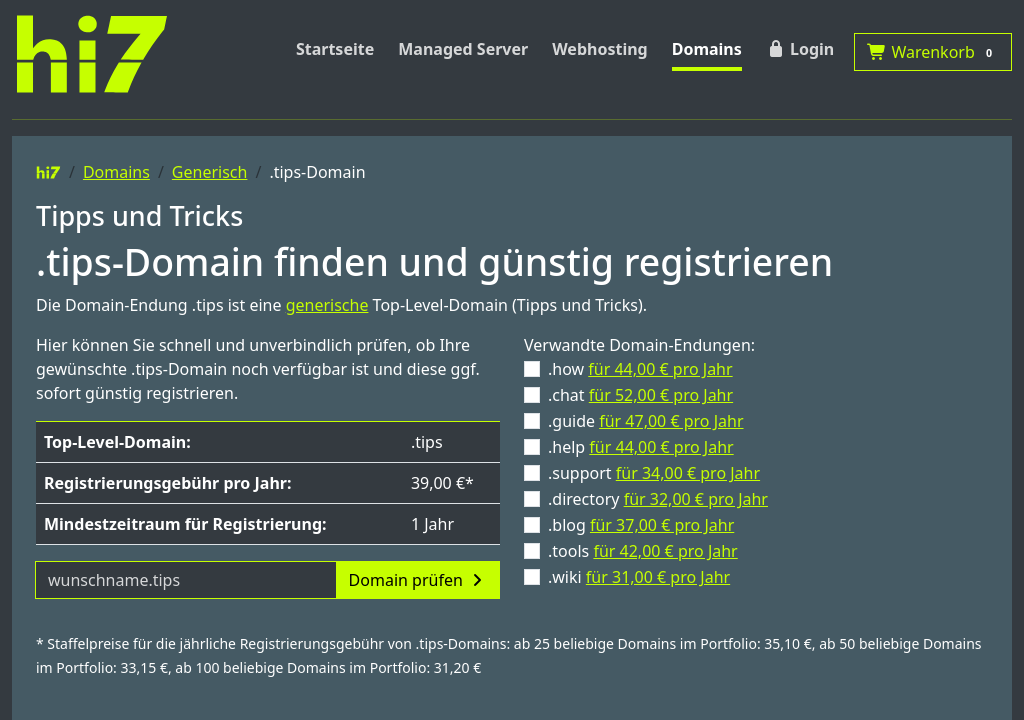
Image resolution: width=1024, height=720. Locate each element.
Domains (707, 49)
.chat (640, 395)
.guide (646, 421)
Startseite (335, 49)
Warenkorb (933, 52)
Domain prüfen (418, 580)
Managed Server (463, 49)
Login (800, 49)
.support (654, 473)
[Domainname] (186, 580)
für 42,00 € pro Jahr (665, 551)
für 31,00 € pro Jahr (658, 577)
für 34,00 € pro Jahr (688, 473)
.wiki (639, 577)
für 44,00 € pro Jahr (660, 369)
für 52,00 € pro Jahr (661, 395)
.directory (658, 499)
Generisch (210, 172)
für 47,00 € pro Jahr (671, 421)
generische (327, 305)
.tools (643, 551)
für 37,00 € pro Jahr (662, 525)
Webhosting (600, 49)
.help (641, 447)
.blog (641, 525)
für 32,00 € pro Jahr (696, 499)
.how (640, 369)
